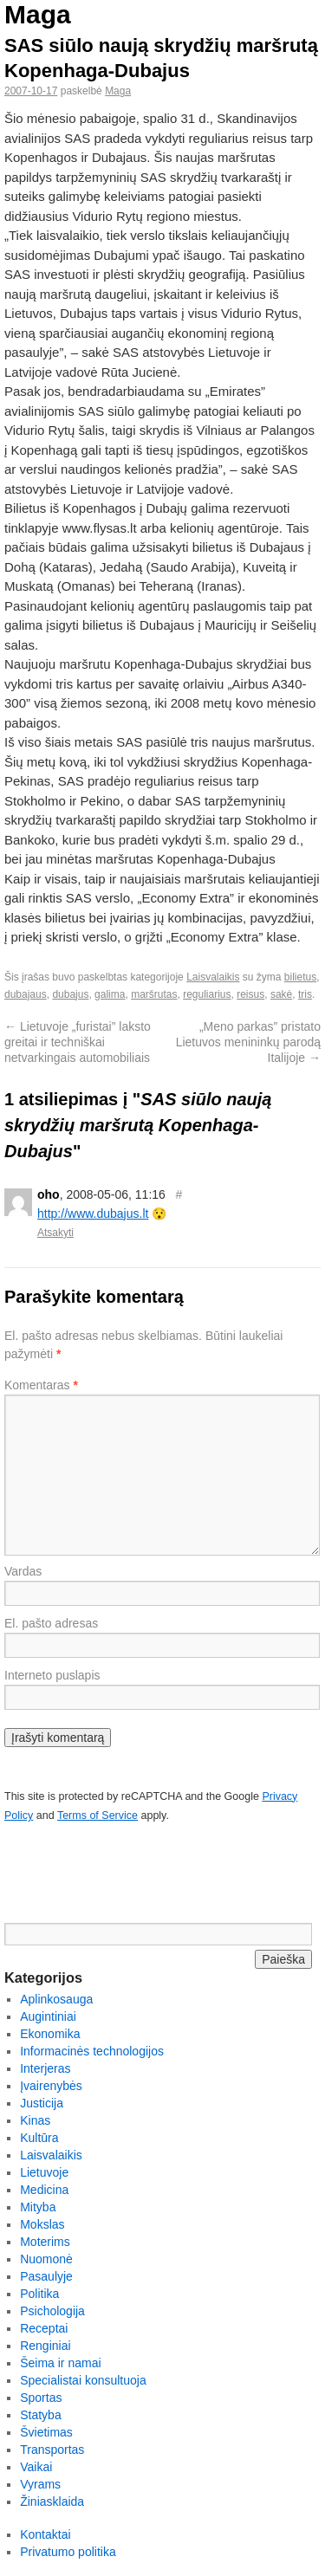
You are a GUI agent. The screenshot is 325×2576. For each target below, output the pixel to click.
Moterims (45, 2242)
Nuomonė (46, 2259)
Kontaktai (45, 2534)
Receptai (44, 2328)
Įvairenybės (51, 2086)
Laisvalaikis (212, 977)
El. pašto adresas (51, 1623)
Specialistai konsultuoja (83, 2380)
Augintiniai (48, 2016)
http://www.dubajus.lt (92, 1213)
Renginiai (45, 2346)
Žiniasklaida (52, 2501)
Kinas (35, 2120)
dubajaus (25, 994)
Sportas (41, 2397)
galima (109, 994)
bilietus (300, 977)
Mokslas (42, 2224)
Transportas (52, 2449)
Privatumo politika (68, 2552)
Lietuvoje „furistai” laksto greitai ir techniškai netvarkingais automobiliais (77, 1042)
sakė (281, 994)
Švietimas (46, 2432)
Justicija (41, 2103)
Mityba (37, 2207)
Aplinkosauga (56, 1999)
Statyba (40, 2415)
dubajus (70, 994)
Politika (39, 2294)
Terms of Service (97, 1815)
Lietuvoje (44, 2172)
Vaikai (36, 2467)
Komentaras (41, 1385)
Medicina (44, 2190)
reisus (250, 994)
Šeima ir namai (60, 2363)
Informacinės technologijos (92, 2051)
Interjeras (45, 2068)
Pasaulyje (46, 2276)
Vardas (23, 1571)
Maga (37, 14)
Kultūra (39, 2138)
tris (305, 994)
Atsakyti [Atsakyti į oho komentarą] (55, 1233)
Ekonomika (50, 2034)
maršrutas (154, 994)
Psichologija (52, 2311)
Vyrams (40, 2484)
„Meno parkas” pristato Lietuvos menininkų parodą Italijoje (248, 1042)
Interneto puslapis (52, 1675)
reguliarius (207, 994)
